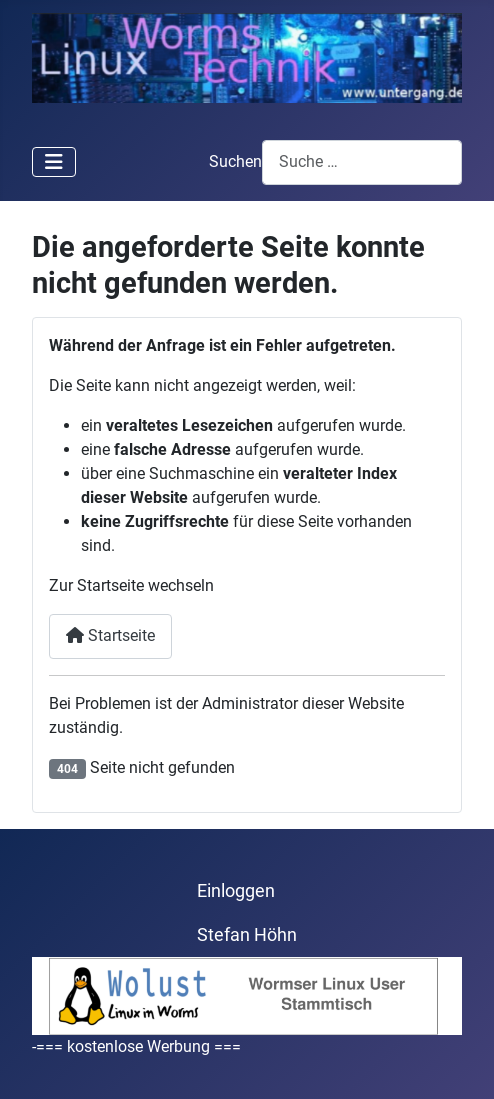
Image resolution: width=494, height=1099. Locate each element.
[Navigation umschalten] (54, 162)
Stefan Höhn (247, 935)
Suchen (235, 161)
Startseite (110, 635)
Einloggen (236, 891)
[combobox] (362, 162)
